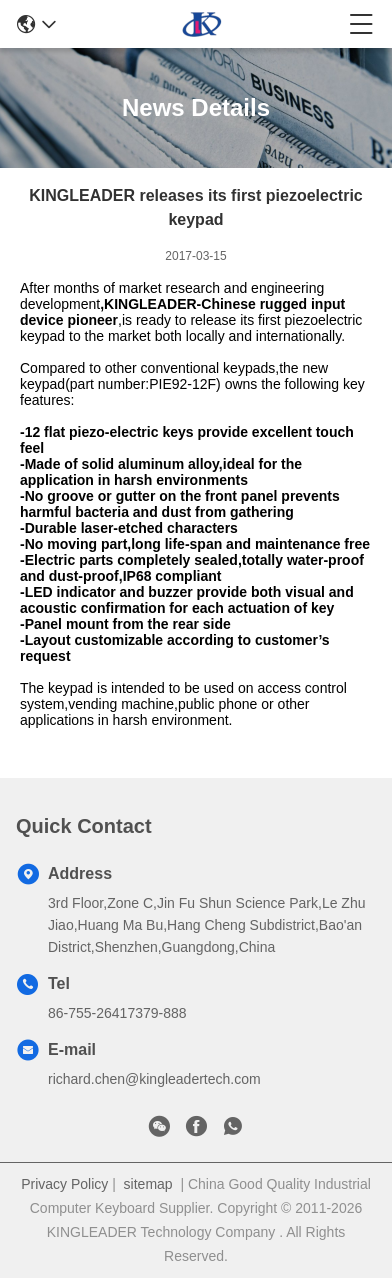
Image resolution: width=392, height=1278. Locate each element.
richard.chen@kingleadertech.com (154, 1079)
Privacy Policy (64, 1184)
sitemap (148, 1184)
